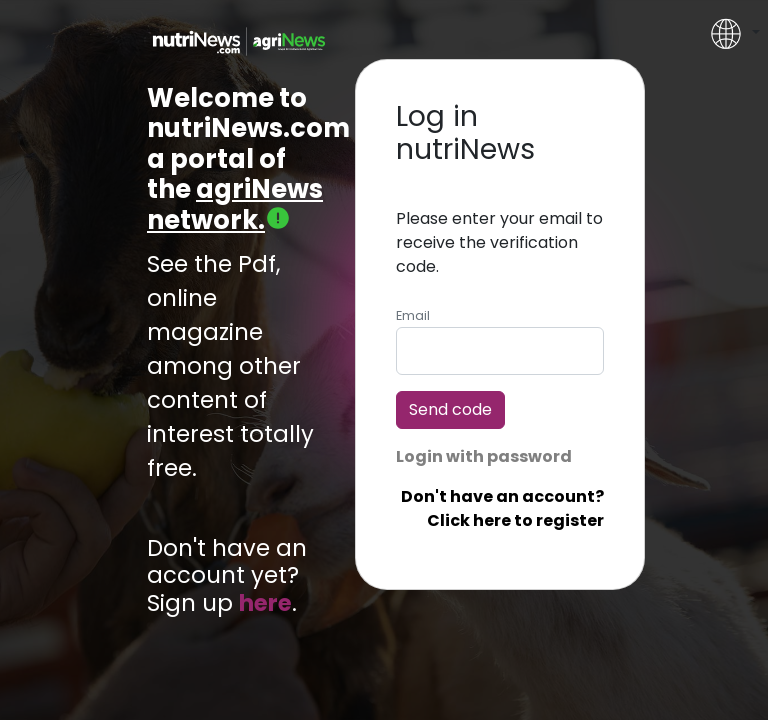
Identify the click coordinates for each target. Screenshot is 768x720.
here (265, 603)
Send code (450, 409)
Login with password (484, 456)
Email (413, 315)
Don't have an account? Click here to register (502, 508)
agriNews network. (235, 204)
